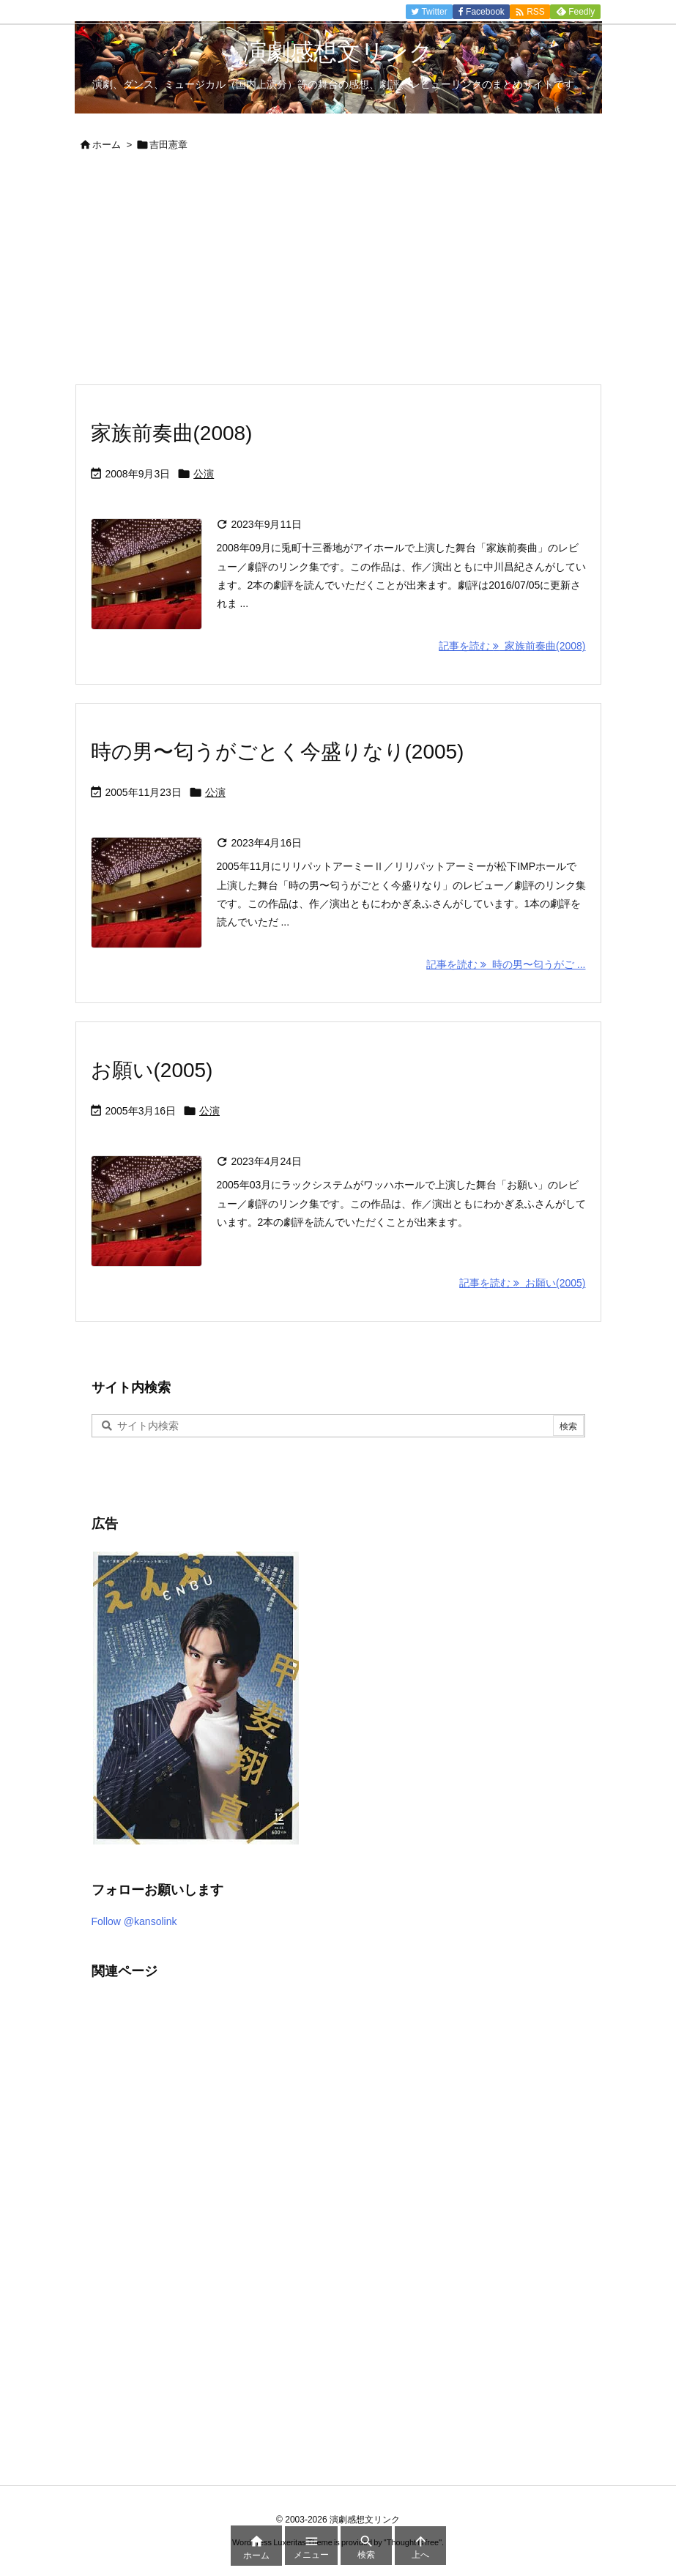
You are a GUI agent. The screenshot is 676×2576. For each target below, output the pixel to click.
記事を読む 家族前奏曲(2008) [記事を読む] (512, 646)
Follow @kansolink (134, 1921)
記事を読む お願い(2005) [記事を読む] (522, 1283)
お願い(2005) (152, 1070)
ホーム (106, 144)
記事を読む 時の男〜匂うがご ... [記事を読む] (505, 964)
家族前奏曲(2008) (172, 433)
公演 (203, 474)
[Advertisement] (338, 273)
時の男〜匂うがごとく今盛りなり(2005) (277, 751)
